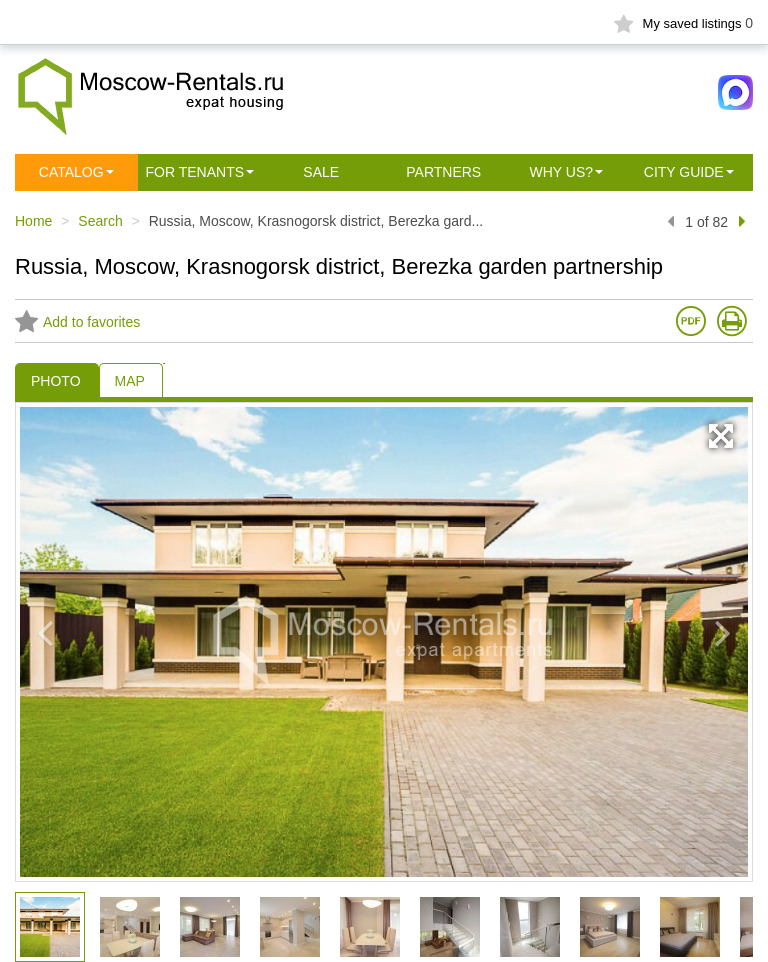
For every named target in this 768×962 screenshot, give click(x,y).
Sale (321, 172)
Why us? (561, 172)
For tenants (195, 172)
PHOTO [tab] (56, 381)
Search (100, 221)
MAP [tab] (130, 381)
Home (33, 221)
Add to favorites (77, 322)
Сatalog (71, 172)
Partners (443, 172)
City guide (684, 172)
